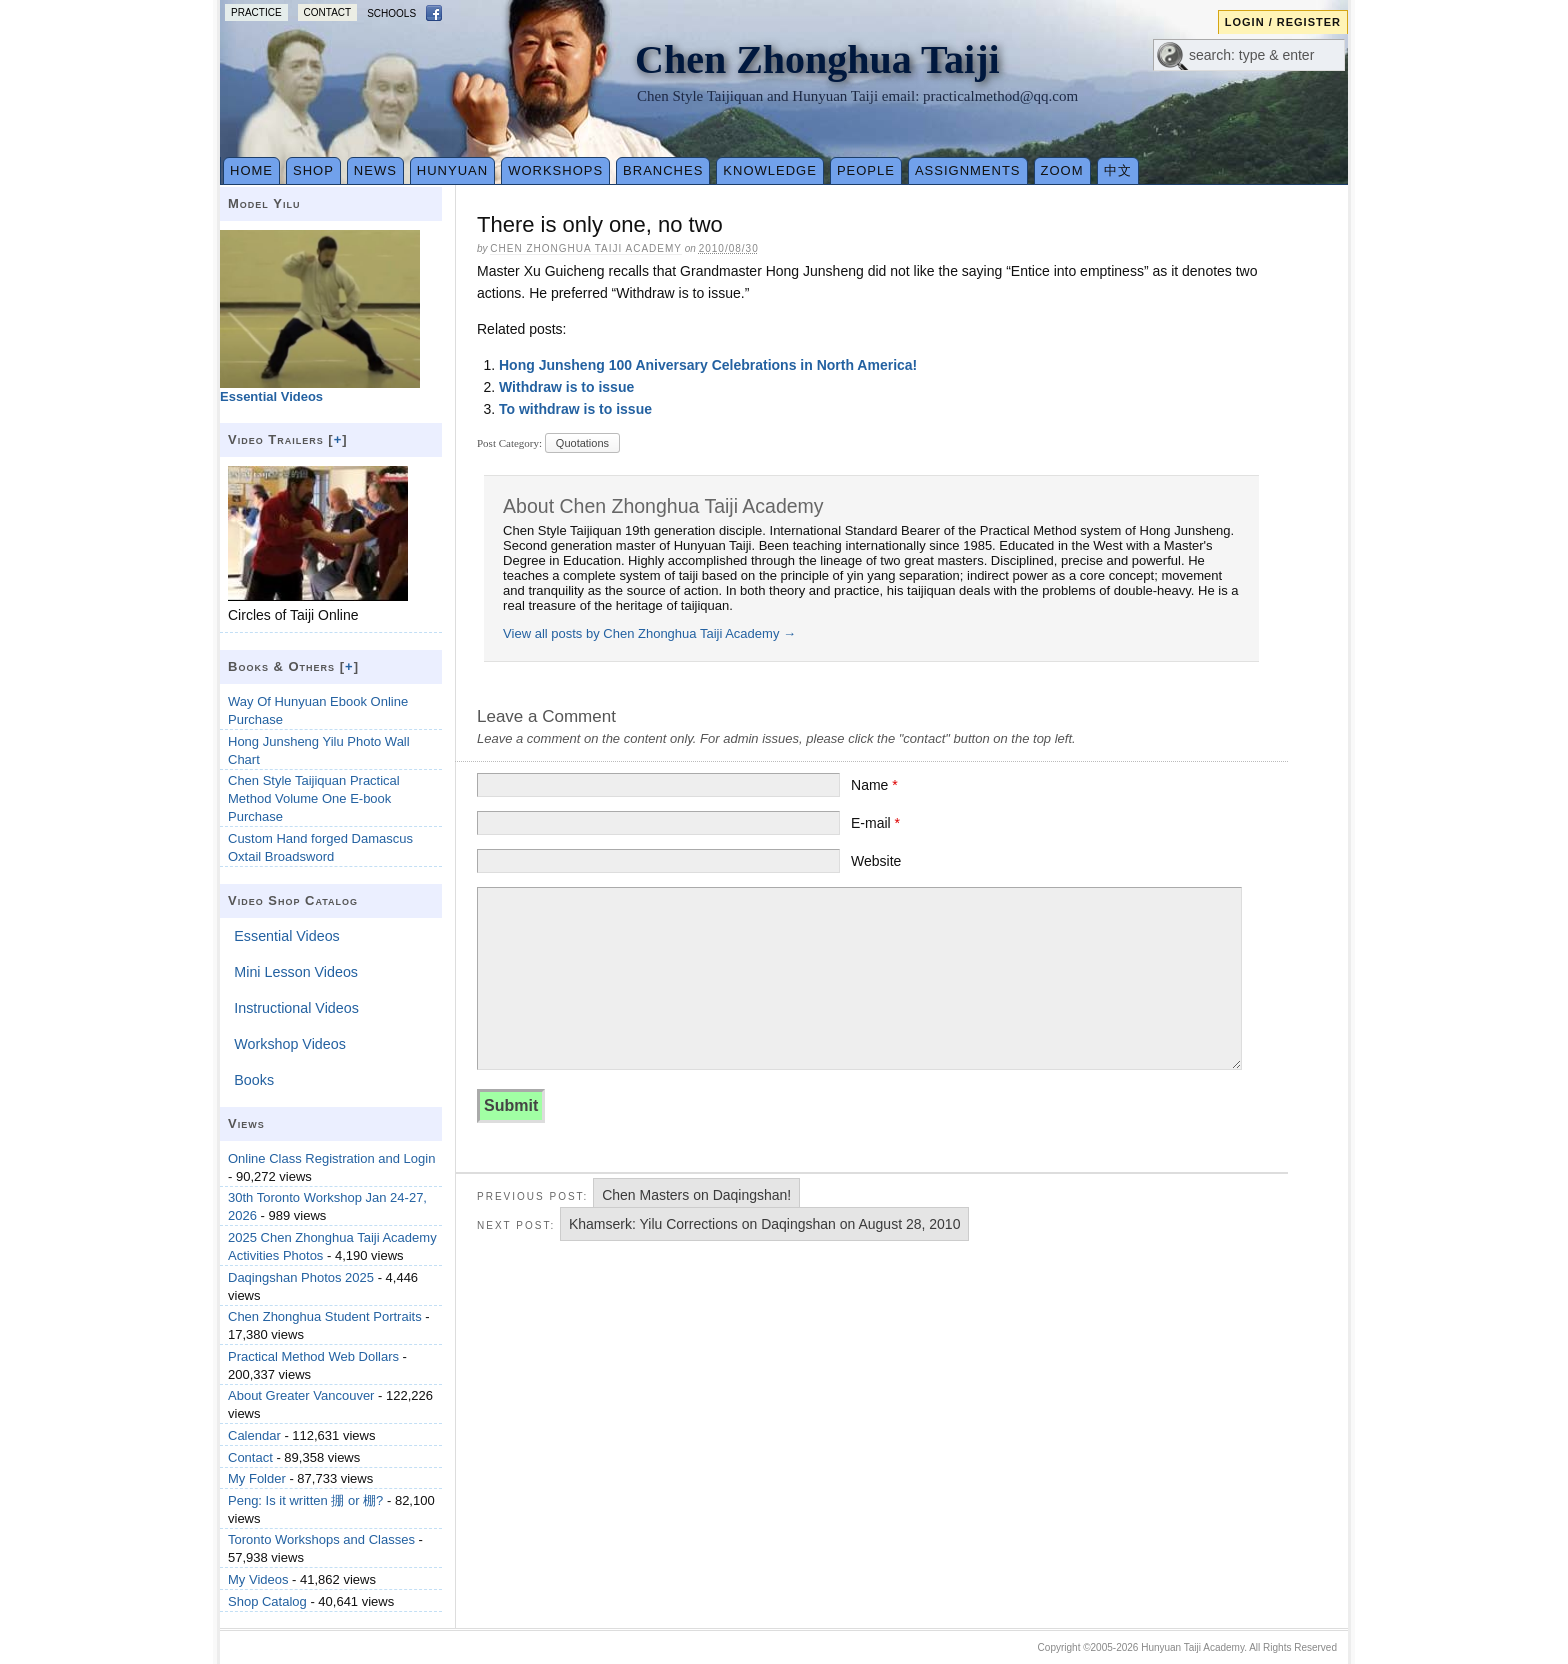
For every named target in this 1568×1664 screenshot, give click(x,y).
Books (254, 1080)
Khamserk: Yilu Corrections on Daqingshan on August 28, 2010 (764, 1224)
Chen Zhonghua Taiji (817, 59)
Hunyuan (452, 170)
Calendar (254, 1435)
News (375, 170)
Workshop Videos (290, 1044)
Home (251, 170)
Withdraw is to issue (566, 387)
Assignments (968, 170)
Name (874, 785)
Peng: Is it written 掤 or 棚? (305, 1500)
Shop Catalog (267, 1601)
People (866, 170)
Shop (313, 170)
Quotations (582, 443)
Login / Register (1283, 22)
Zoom (1062, 170)
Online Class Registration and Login (331, 1158)
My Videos (258, 1579)
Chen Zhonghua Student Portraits (325, 1316)
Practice (256, 12)
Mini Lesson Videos (296, 972)
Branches (663, 170)
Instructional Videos (296, 1008)
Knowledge (770, 170)
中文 (1118, 170)
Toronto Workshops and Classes (321, 1539)
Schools (391, 13)
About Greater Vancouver (301, 1395)
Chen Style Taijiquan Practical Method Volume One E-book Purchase (314, 798)
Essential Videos (286, 936)
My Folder (257, 1478)
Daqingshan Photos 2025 (301, 1277)
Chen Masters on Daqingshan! (696, 1195)
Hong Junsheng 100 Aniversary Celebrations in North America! (708, 365)
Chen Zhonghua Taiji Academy (586, 248)
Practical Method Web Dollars (313, 1356)
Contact (328, 12)
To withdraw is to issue (575, 409)
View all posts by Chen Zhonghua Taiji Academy (649, 633)
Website (876, 861)
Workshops (555, 170)
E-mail (875, 823)
